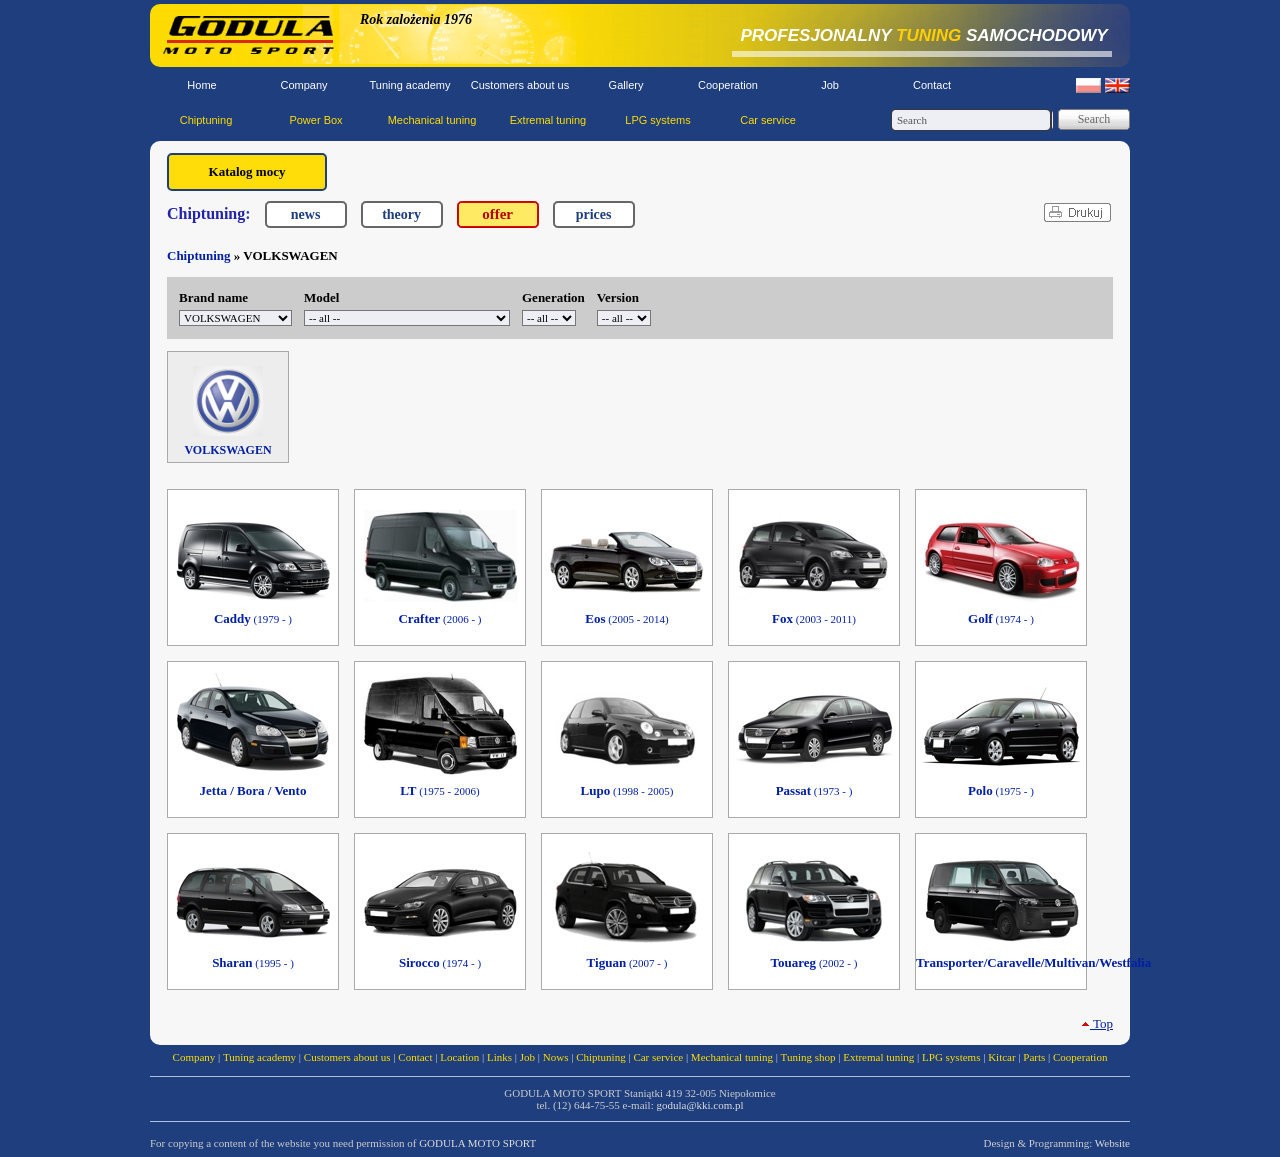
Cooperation (728, 85)
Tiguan (627, 962)
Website (1112, 1143)
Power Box (315, 120)
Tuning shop (808, 1057)
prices (594, 214)
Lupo (627, 790)
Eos (626, 618)
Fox (814, 618)
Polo (1001, 790)
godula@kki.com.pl (699, 1105)
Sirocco (440, 962)
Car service (768, 120)
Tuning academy (410, 85)
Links (499, 1057)
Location (459, 1057)
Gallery (626, 85)
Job (830, 85)
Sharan (253, 962)
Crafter (439, 618)
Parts (1034, 1057)
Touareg (814, 962)
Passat (814, 790)
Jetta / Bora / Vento (253, 790)
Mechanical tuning (432, 120)
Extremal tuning (548, 120)
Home (201, 85)
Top (1097, 1023)
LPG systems (657, 120)
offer (497, 214)
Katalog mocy (247, 171)
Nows (556, 1057)
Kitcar (1001, 1057)
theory (401, 214)
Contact (932, 85)
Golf (1001, 618)
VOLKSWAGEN (227, 411)
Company (303, 85)
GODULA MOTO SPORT (477, 1143)
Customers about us (520, 85)
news (306, 214)
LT (439, 790)
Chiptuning (206, 120)
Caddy (253, 618)
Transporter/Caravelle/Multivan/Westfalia (1001, 962)
